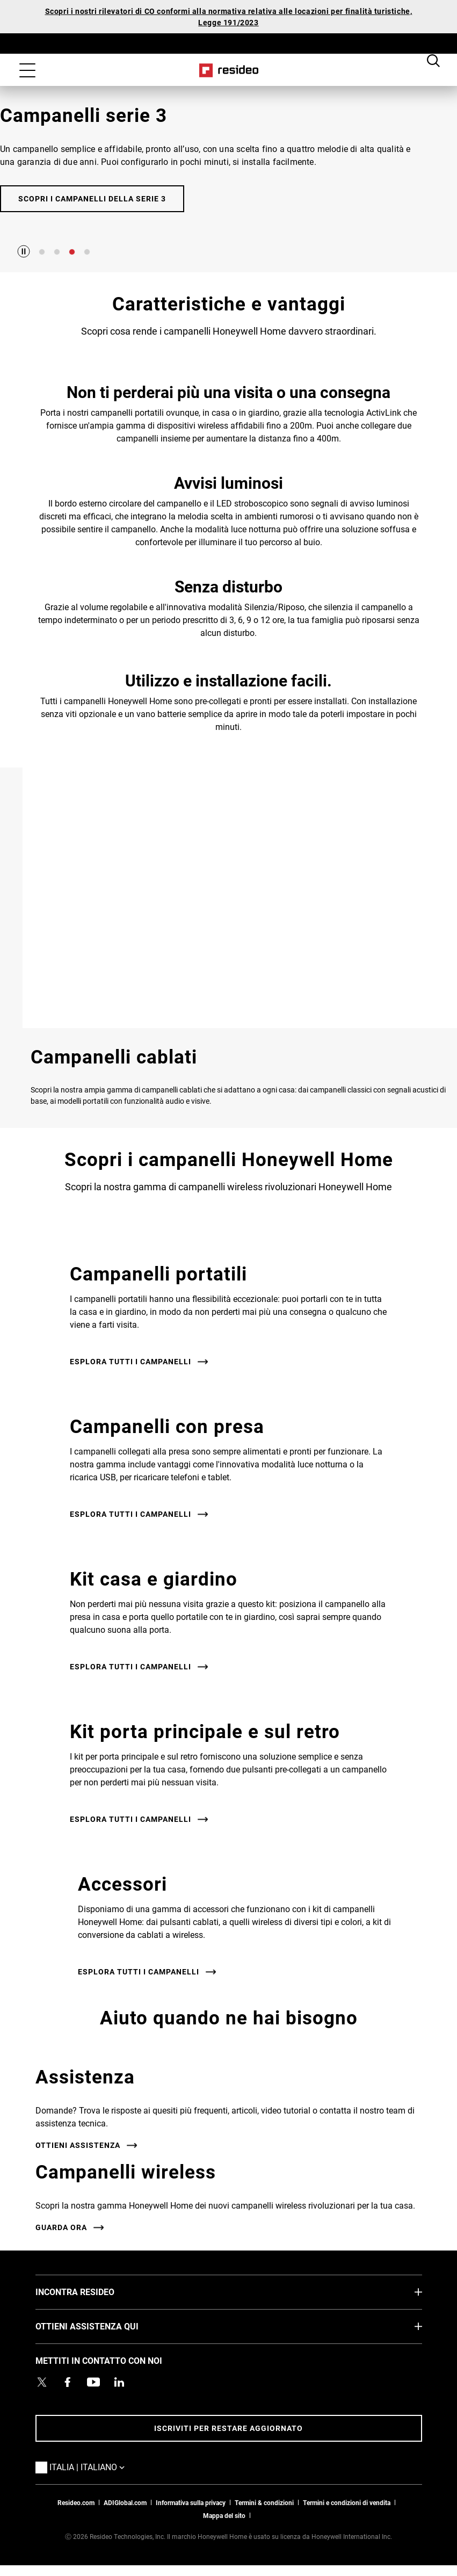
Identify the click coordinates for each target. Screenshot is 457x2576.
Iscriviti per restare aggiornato (228, 2428)
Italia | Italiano (103, 2466)
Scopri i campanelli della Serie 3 (92, 198)
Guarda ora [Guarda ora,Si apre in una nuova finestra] (61, 2227)
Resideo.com (76, 2502)
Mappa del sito (224, 2515)
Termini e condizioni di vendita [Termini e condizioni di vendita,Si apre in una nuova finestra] (346, 2502)
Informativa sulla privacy (191, 2502)
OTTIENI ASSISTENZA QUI (103, 2326)
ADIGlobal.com (125, 2502)
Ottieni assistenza (77, 2145)
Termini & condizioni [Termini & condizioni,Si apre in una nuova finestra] (264, 2502)
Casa (228, 70)
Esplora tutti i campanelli (130, 1361)
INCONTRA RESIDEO (91, 2291)
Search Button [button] (433, 60)
